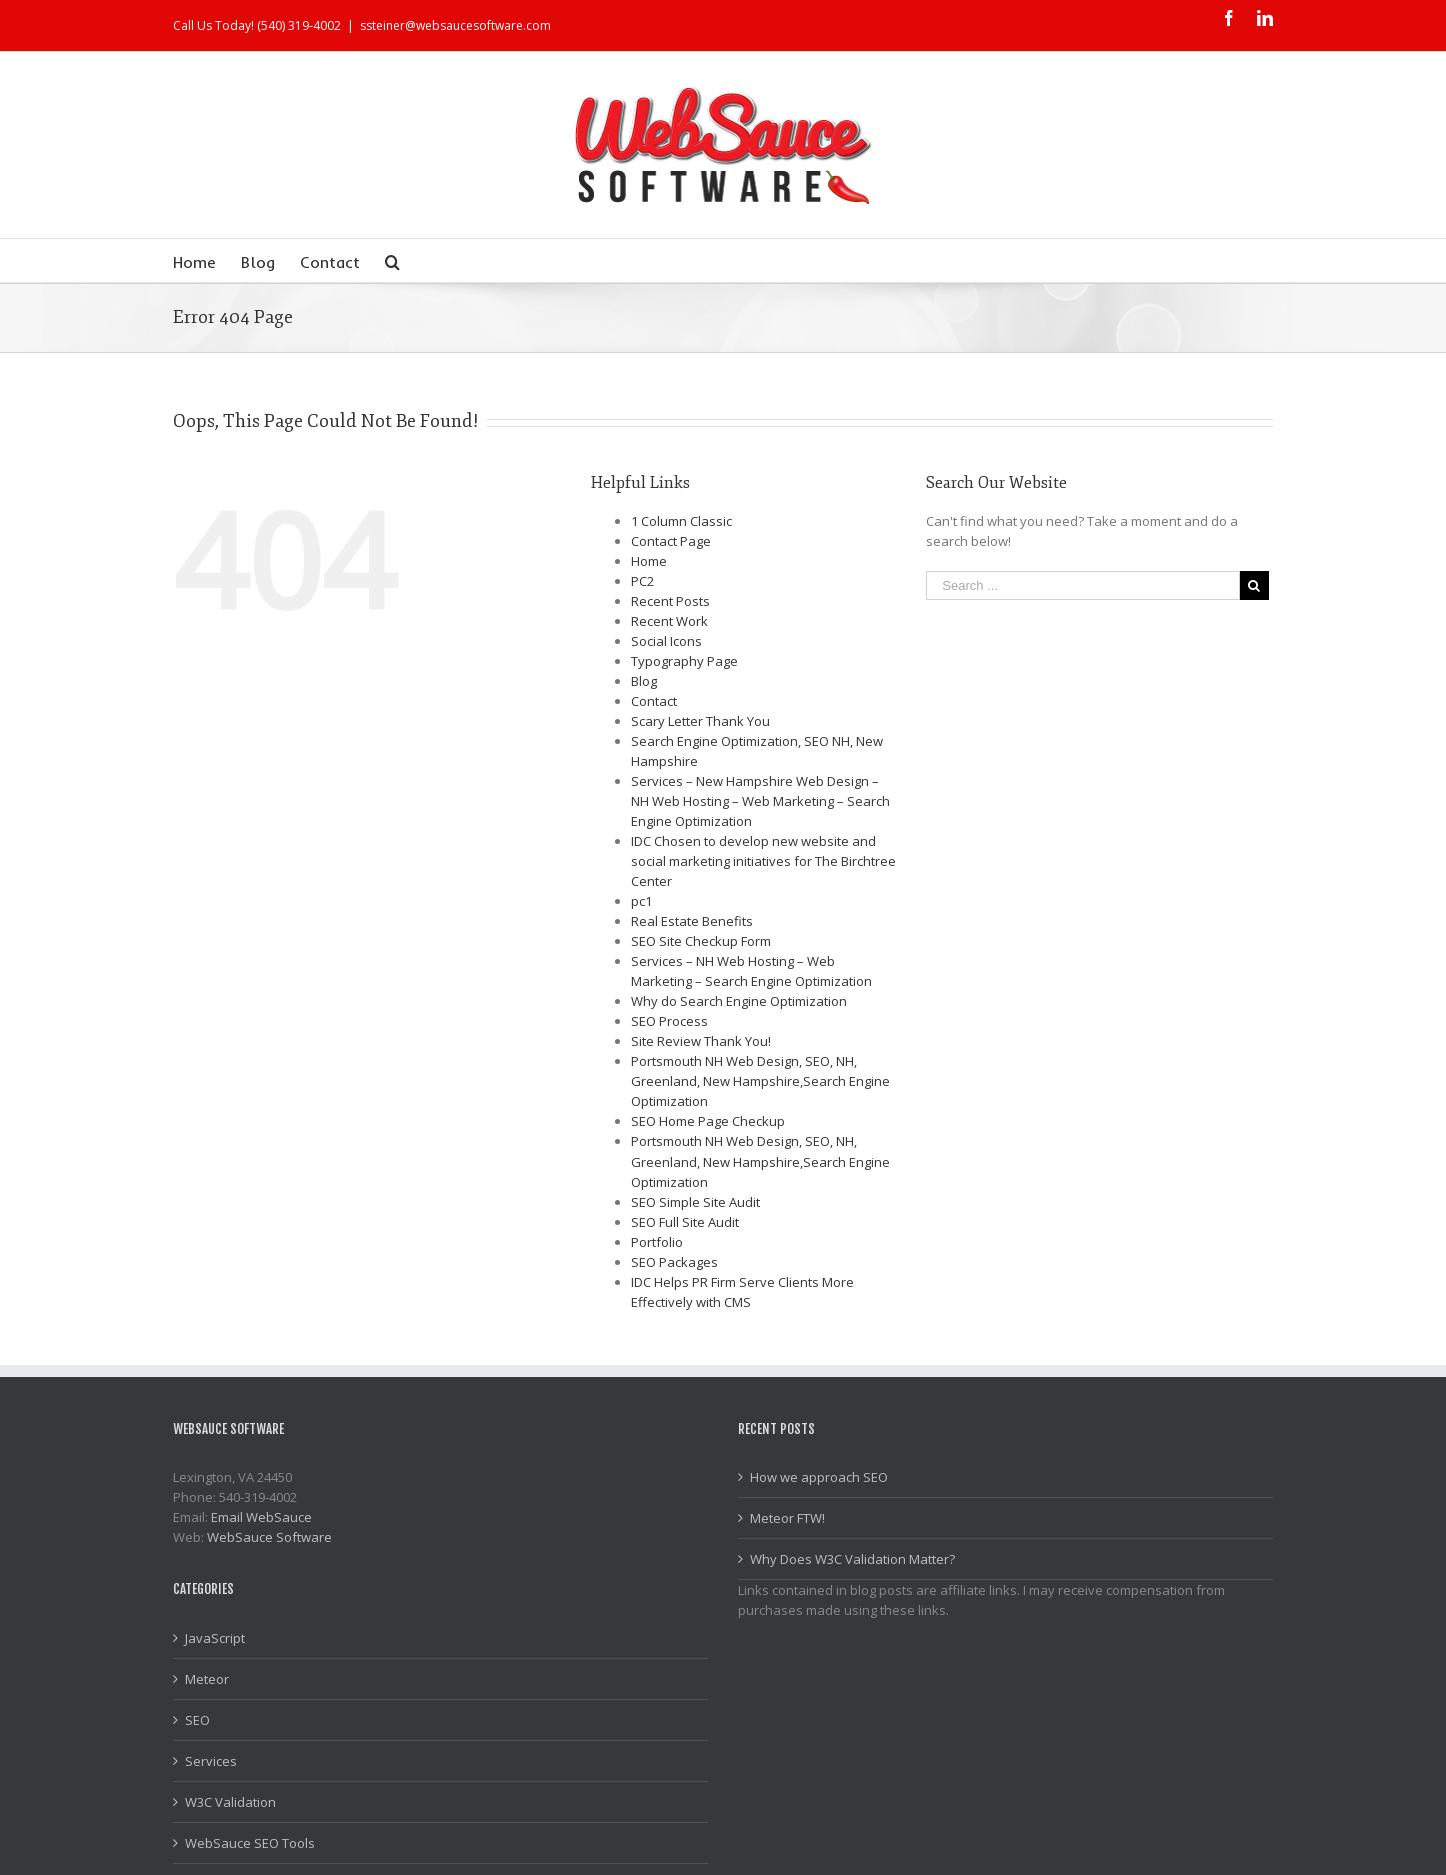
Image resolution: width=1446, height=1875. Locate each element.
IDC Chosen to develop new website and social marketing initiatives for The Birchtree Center (763, 861)
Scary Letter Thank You (700, 721)
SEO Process (669, 1021)
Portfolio (657, 1242)
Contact (654, 701)
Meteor (207, 1679)
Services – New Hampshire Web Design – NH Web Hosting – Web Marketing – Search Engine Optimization (760, 801)
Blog (644, 681)
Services (211, 1761)
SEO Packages (674, 1262)
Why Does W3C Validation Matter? (852, 1559)
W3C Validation (230, 1802)
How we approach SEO (819, 1477)
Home (649, 561)
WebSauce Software (269, 1537)
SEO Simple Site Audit (695, 1202)
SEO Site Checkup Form (701, 941)
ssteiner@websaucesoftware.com (455, 25)
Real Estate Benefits (692, 921)
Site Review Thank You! (701, 1041)
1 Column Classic (681, 521)
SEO (197, 1720)
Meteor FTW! (787, 1518)
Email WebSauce (261, 1517)
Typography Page (684, 661)
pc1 (641, 901)
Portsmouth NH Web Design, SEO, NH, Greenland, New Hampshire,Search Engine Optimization (760, 1081)
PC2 (642, 581)
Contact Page (671, 541)
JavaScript (215, 1638)
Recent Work (669, 621)
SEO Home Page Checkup (708, 1121)
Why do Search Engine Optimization (739, 1001)
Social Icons (666, 641)
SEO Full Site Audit (685, 1222)
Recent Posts (670, 601)
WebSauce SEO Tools (250, 1843)
